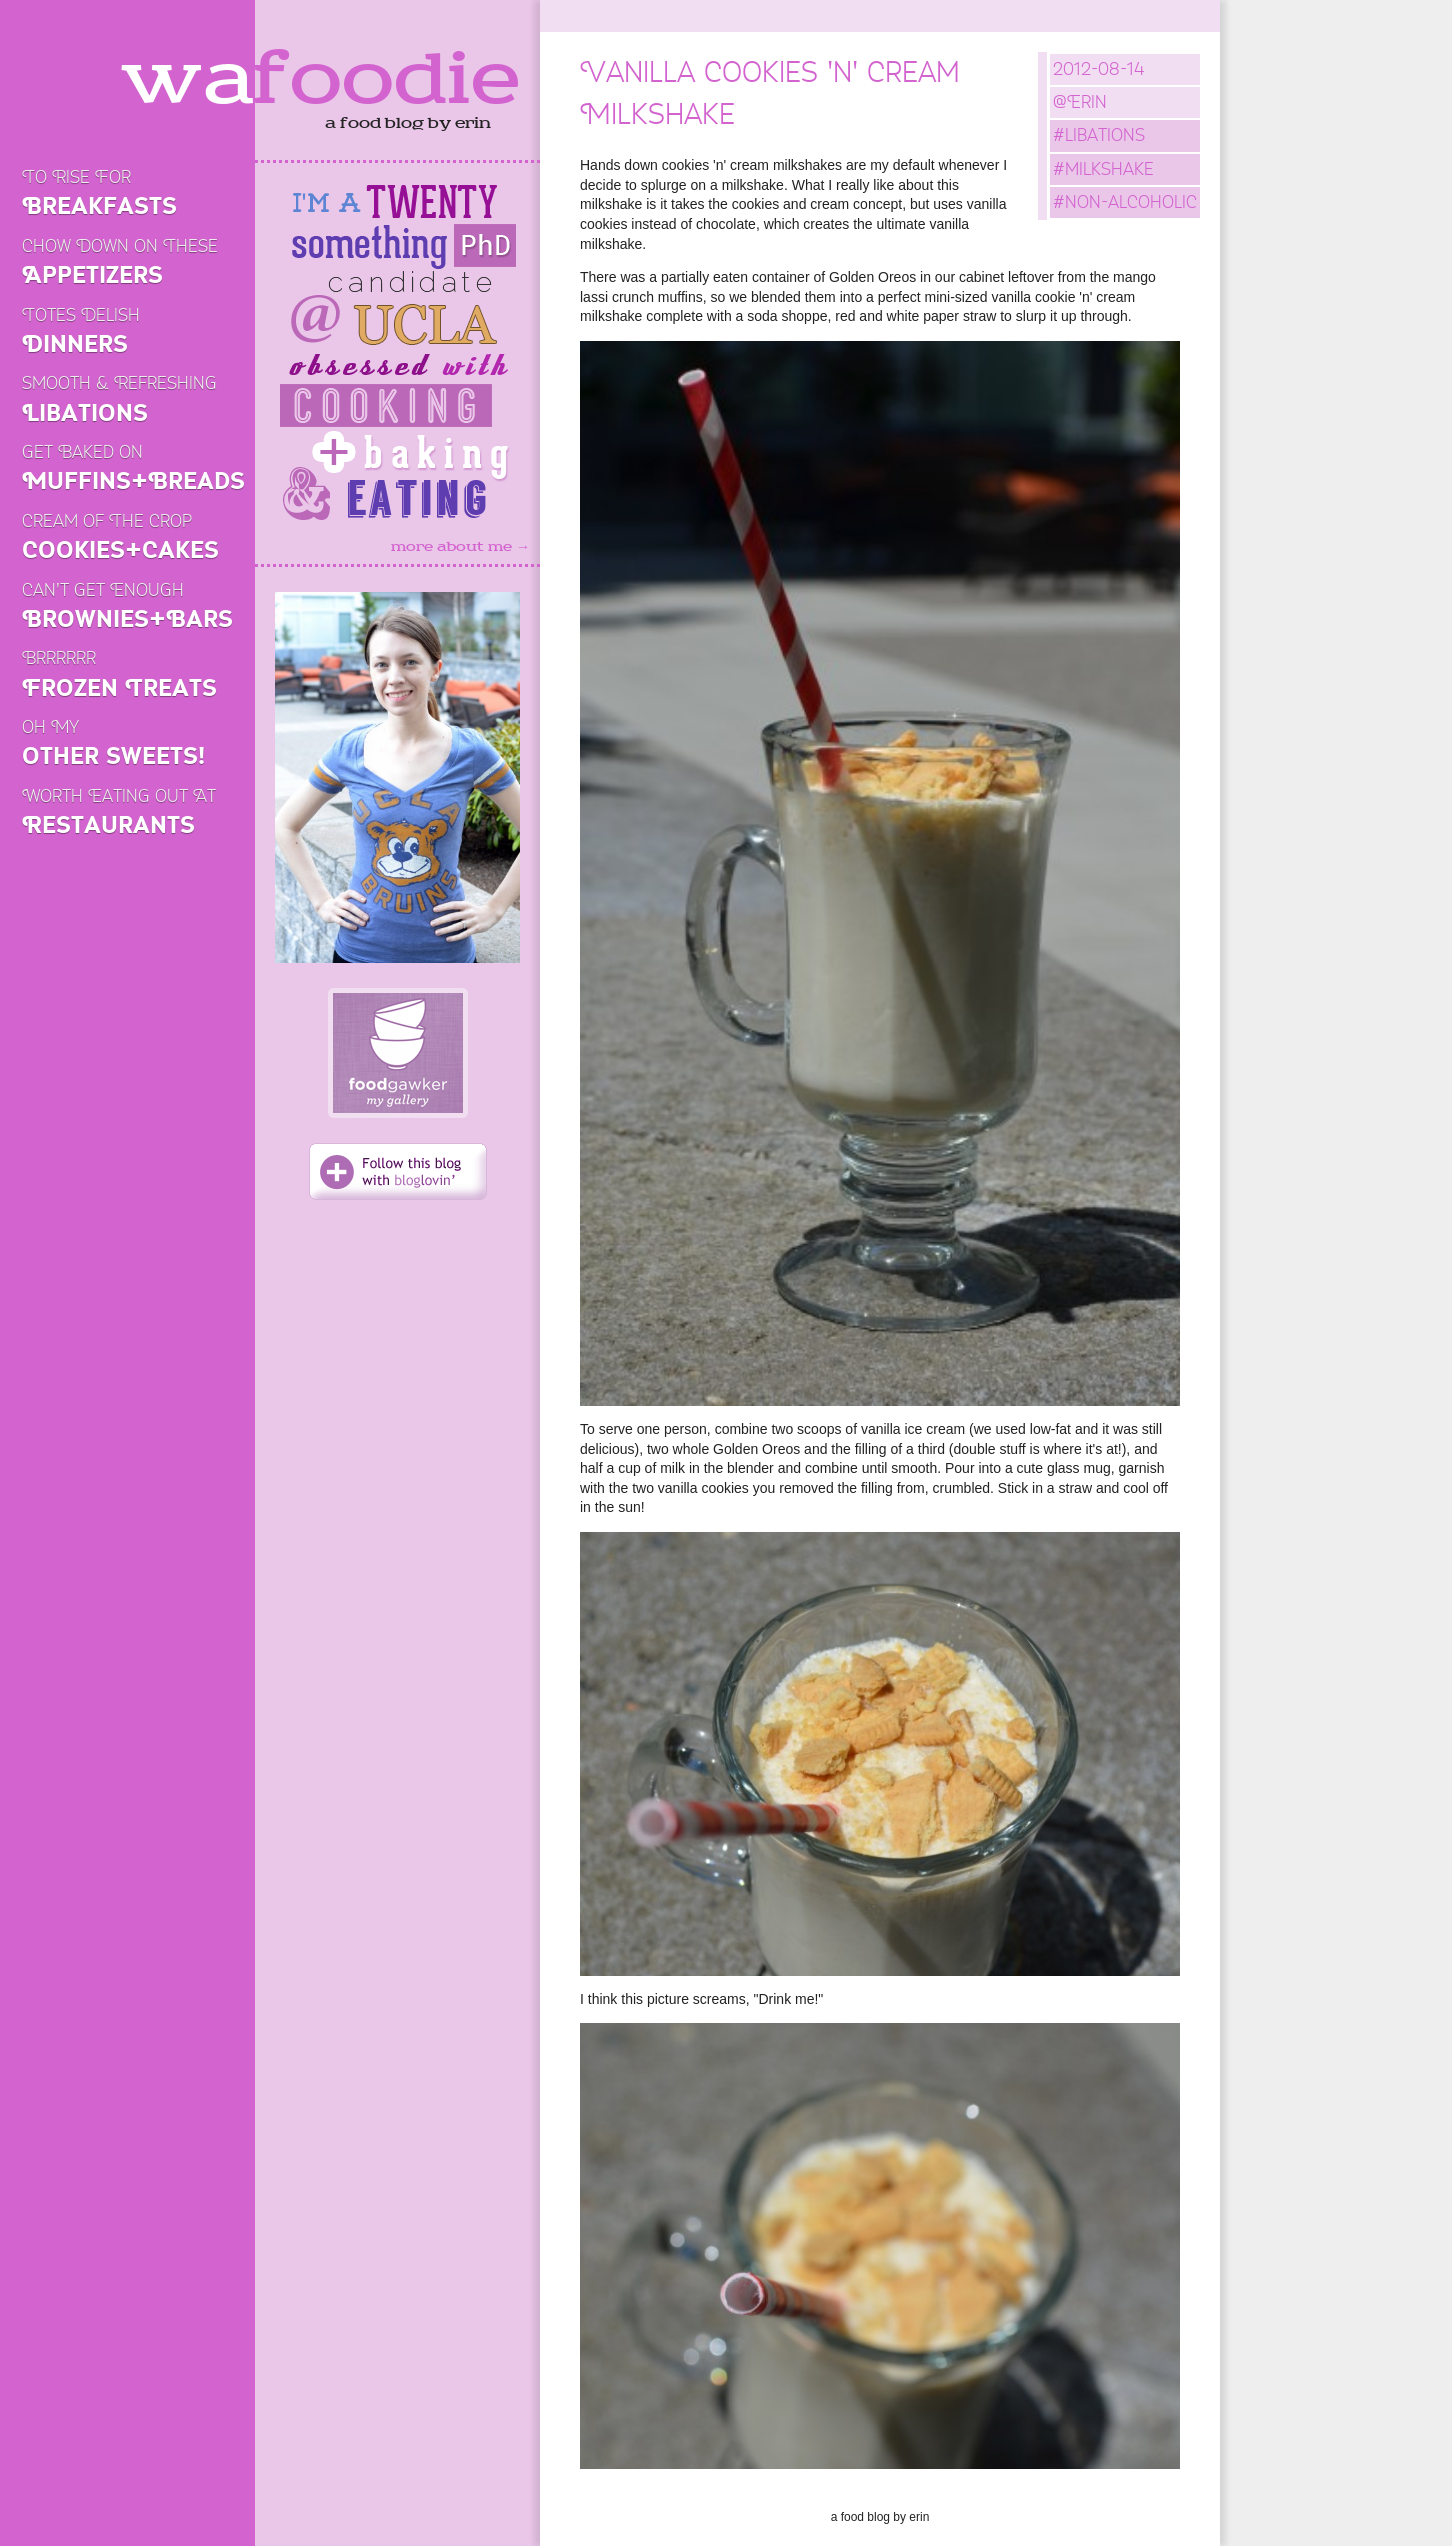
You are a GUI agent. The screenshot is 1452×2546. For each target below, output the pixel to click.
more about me (460, 547)
